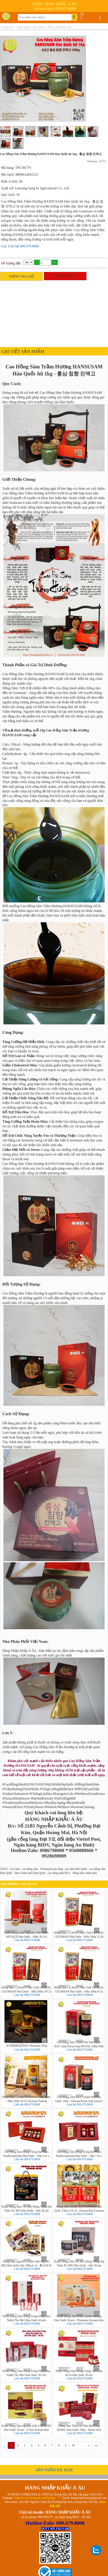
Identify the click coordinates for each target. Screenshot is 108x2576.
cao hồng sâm (30, 1869)
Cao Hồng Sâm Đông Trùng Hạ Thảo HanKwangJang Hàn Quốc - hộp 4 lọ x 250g (26, 2153)
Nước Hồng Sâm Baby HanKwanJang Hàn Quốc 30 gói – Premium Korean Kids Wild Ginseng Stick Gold (79, 2318)
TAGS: (4, 1869)
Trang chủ (7, 27)
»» (96, 2445)
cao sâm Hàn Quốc (76, 1869)
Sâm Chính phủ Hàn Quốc (30, 1873)
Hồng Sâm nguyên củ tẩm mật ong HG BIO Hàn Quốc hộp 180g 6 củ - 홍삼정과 (26, 2263)
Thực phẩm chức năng (30, 27)
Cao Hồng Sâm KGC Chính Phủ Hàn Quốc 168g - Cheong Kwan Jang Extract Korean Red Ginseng (79, 2098)
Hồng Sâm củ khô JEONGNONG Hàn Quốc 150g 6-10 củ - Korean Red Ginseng (79, 2208)
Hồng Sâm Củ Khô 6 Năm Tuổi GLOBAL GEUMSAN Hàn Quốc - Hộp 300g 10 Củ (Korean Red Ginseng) (26, 1989)
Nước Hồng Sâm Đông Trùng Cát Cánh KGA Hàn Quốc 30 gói (79, 2372)
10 (73, 2445)
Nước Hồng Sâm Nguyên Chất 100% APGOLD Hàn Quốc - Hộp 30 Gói (26, 1934)
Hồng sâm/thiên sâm (60, 27)
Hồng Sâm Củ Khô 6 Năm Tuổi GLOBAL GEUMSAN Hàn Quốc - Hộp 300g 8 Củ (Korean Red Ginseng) (79, 1989)
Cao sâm (15, 1869)
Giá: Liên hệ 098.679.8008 (20, 246)
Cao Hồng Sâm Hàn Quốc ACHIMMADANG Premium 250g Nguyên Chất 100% (26, 2044)
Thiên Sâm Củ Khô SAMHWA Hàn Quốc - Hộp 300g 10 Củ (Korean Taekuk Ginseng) (26, 2098)
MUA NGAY (65, 276)
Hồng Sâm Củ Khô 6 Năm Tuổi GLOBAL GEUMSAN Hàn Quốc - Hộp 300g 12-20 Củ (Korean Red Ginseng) (79, 1934)
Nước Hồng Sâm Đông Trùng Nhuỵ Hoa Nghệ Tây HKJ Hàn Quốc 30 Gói (26, 2372)
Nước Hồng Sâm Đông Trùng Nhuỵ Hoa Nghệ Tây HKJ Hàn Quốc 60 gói (26, 2318)
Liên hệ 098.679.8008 (27, 1940)
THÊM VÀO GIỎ (21, 276)
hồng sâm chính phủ (85, 1873)
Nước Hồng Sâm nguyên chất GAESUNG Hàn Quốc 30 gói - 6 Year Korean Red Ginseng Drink (26, 2427)
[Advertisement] (53, 313)
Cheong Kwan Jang (51, 1869)
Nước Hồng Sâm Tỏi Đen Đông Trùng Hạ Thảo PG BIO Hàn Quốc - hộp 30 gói (26, 2208)
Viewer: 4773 (96, 161)
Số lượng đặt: (11, 263)
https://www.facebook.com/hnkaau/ (35, 2497)
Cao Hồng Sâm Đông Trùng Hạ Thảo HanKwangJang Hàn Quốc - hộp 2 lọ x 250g (79, 2153)
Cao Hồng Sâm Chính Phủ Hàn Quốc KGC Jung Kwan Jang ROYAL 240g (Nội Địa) (79, 2044)
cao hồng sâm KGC (59, 1873)
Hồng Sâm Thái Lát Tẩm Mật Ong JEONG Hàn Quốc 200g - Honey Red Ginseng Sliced (79, 2427)
